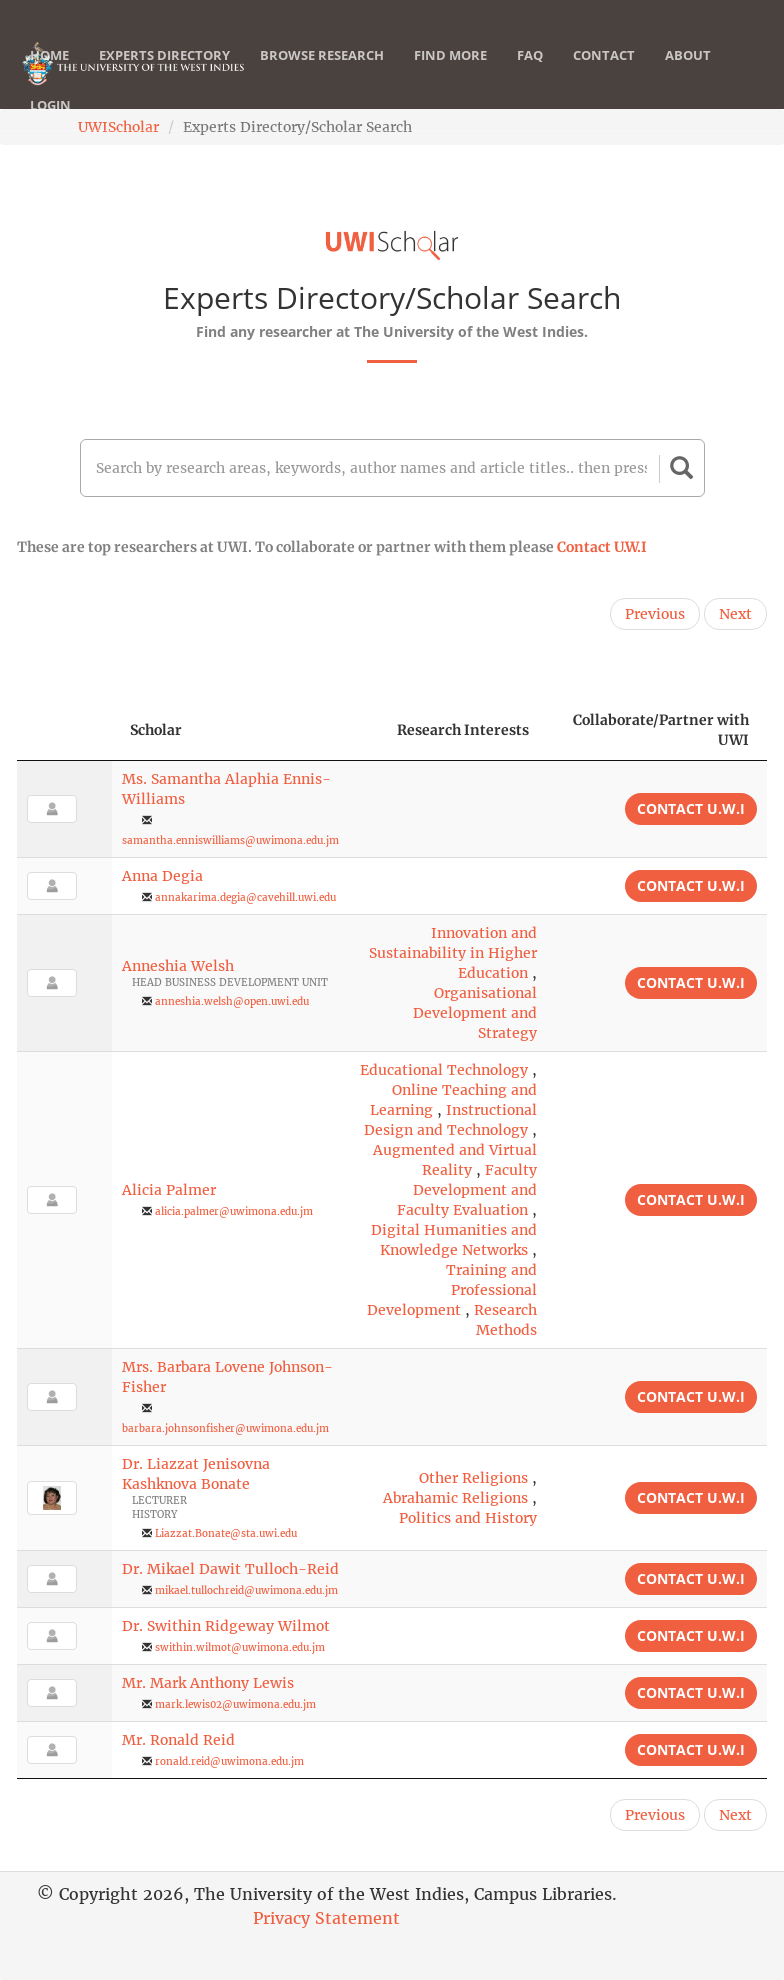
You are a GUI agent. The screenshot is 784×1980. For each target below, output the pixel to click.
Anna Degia (162, 876)
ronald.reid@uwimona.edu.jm (229, 1761)
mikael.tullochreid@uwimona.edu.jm (246, 1590)
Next (735, 614)
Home (49, 75)
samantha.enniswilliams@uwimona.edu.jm (230, 840)
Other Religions (473, 1478)
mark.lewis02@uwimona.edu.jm (235, 1704)
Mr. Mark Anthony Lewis (208, 1683)
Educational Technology (444, 1070)
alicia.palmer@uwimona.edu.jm (234, 1211)
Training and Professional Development (452, 1290)
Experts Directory (164, 75)
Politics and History (468, 1518)
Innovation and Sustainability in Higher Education (453, 953)
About (688, 75)
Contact (604, 75)
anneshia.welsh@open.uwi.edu (232, 1001)
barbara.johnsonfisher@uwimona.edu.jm (225, 1428)
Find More (450, 75)
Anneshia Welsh (178, 966)
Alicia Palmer (169, 1190)
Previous (655, 614)
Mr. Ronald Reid (178, 1740)
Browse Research (322, 75)
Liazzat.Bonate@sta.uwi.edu (226, 1533)
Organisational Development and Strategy (475, 1013)
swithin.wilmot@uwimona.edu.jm (240, 1647)
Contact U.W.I (602, 547)
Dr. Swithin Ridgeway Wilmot (226, 1626)
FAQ (530, 75)
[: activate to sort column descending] (64, 730)
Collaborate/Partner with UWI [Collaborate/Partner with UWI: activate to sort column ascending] (661, 730)
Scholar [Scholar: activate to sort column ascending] (156, 730)
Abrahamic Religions (455, 1498)
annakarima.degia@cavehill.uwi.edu (245, 897)
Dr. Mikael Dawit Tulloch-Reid (230, 1569)
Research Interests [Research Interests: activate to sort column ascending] (463, 730)
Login (50, 125)
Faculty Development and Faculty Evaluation (467, 1190)
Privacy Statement (326, 1918)
